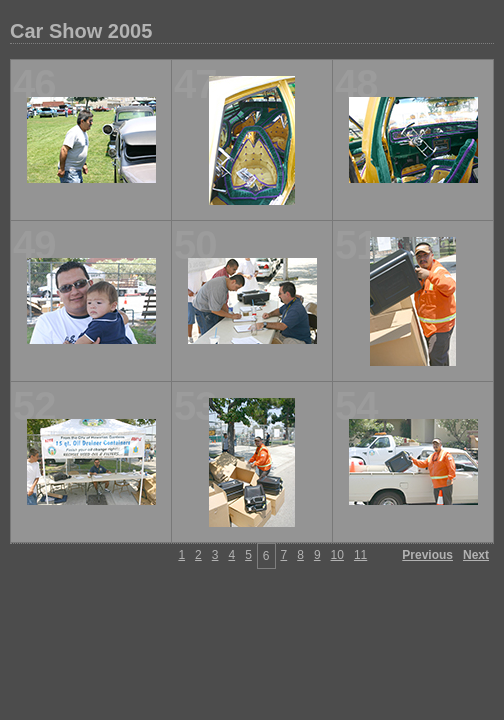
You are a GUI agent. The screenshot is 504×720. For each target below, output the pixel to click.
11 (360, 555)
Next (476, 555)
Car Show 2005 (81, 31)
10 (337, 555)
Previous (427, 555)
